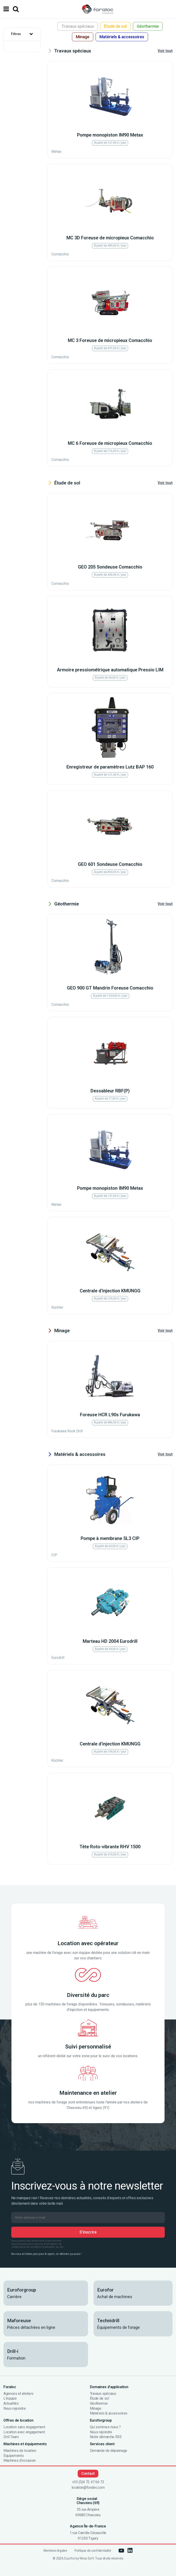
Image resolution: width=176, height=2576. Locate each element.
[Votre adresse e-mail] (88, 2217)
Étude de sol (115, 26)
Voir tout (165, 51)
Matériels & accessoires (121, 36)
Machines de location (19, 2451)
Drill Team (11, 2437)
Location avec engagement (24, 2432)
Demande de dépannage (108, 2451)
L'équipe (9, 2398)
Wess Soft (87, 2558)
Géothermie (148, 26)
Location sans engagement (24, 2427)
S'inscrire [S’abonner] (88, 2232)
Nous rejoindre (14, 2408)
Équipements (13, 2456)
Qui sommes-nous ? (105, 2427)
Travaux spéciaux (77, 26)
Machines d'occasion (19, 2461)
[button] (31, 34)
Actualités (11, 2403)
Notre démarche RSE (106, 2437)
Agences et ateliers (18, 2394)
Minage (82, 36)
